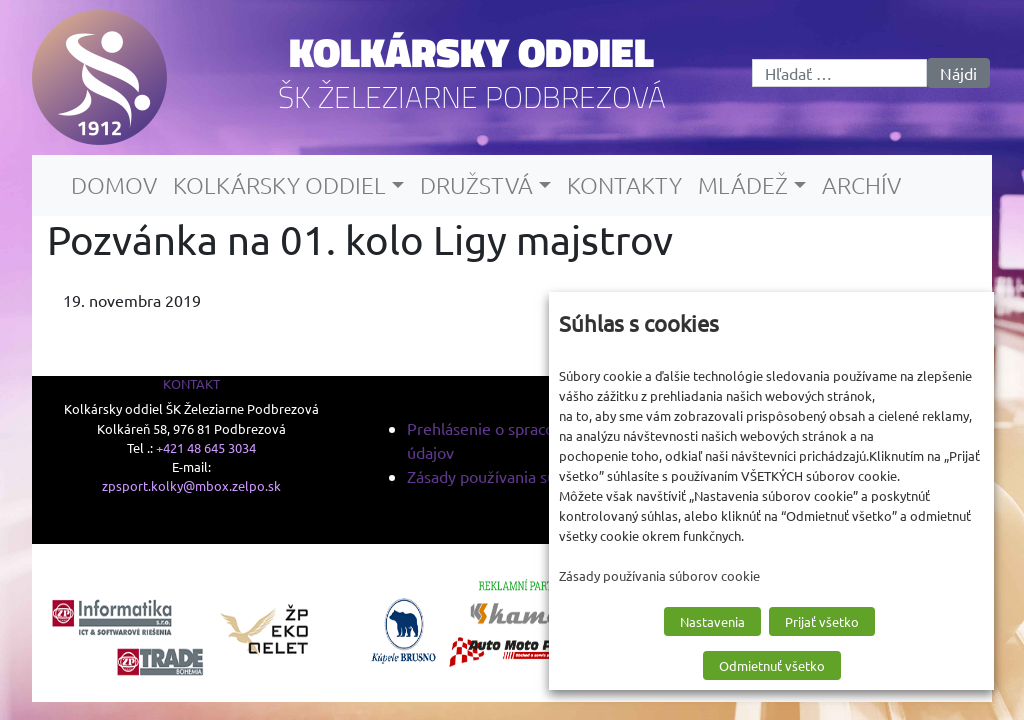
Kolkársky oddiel (471, 52)
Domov (114, 185)
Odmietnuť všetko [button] (772, 665)
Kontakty (624, 185)
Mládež (743, 185)
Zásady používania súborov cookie (527, 476)
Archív (861, 185)
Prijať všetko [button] (822, 621)
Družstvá (476, 185)
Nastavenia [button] (712, 621)
